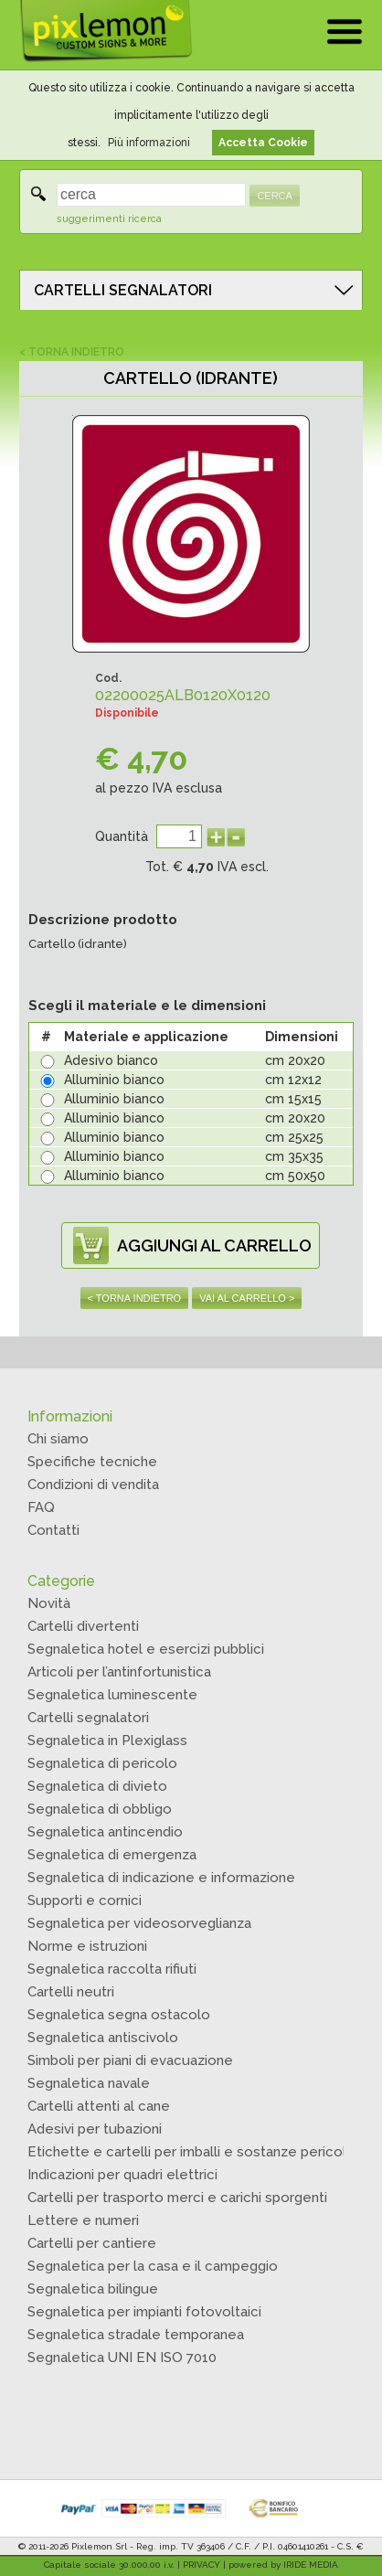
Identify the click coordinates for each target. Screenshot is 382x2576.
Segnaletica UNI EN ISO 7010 (122, 2357)
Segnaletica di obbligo (99, 1809)
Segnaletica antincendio (105, 1832)
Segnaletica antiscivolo (102, 2037)
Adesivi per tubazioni (94, 2129)
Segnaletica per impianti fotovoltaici (144, 2312)
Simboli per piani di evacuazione (130, 2060)
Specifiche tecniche (92, 1461)
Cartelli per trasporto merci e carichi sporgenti (177, 2197)
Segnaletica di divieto (97, 1786)
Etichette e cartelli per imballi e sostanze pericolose (199, 2152)
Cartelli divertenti (83, 1626)
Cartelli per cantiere (91, 2243)
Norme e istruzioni (87, 1946)
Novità (48, 1603)
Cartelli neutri (70, 1992)
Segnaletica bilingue (92, 2289)
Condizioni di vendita (93, 1484)
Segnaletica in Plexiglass (107, 1740)
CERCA (274, 195)
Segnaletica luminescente (112, 1695)
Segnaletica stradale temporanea (135, 2334)
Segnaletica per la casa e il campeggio (152, 2266)
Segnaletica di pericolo (102, 1763)
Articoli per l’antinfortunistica (119, 1672)
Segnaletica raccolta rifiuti (111, 1969)
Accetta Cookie (263, 142)
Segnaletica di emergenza (111, 1855)
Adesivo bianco (111, 1060)
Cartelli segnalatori (88, 1717)
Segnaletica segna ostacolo (118, 2015)
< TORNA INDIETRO (71, 352)
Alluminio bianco (114, 1079)
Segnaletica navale (88, 2083)
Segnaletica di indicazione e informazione (161, 1877)
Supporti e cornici (84, 1900)
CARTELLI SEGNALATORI (123, 290)
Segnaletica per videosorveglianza (139, 1923)
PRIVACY (201, 2565)
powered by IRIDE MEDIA (283, 2565)
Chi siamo (58, 1439)
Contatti (53, 1530)
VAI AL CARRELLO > (246, 1298)
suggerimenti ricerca (109, 219)
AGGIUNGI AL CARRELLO (214, 1245)
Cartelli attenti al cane (98, 2106)
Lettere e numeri (83, 2220)
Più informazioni (149, 142)
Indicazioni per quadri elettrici (122, 2174)
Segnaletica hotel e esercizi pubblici (145, 1649)
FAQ (41, 1507)
